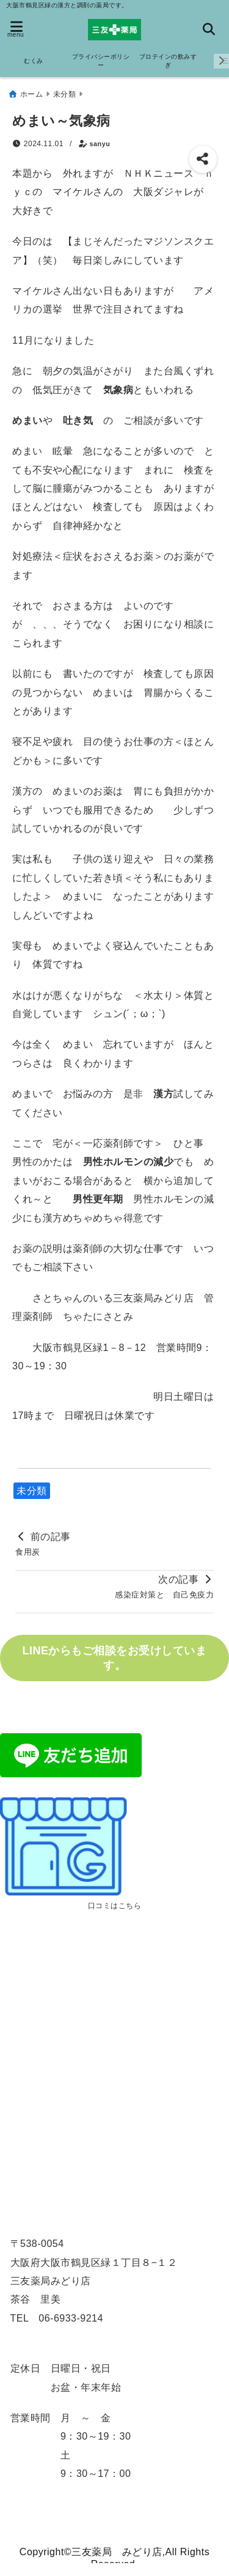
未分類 (31, 1491)
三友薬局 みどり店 (116, 2552)
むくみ (33, 60)
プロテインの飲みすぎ (168, 60)
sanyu (100, 143)
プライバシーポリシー (101, 60)
